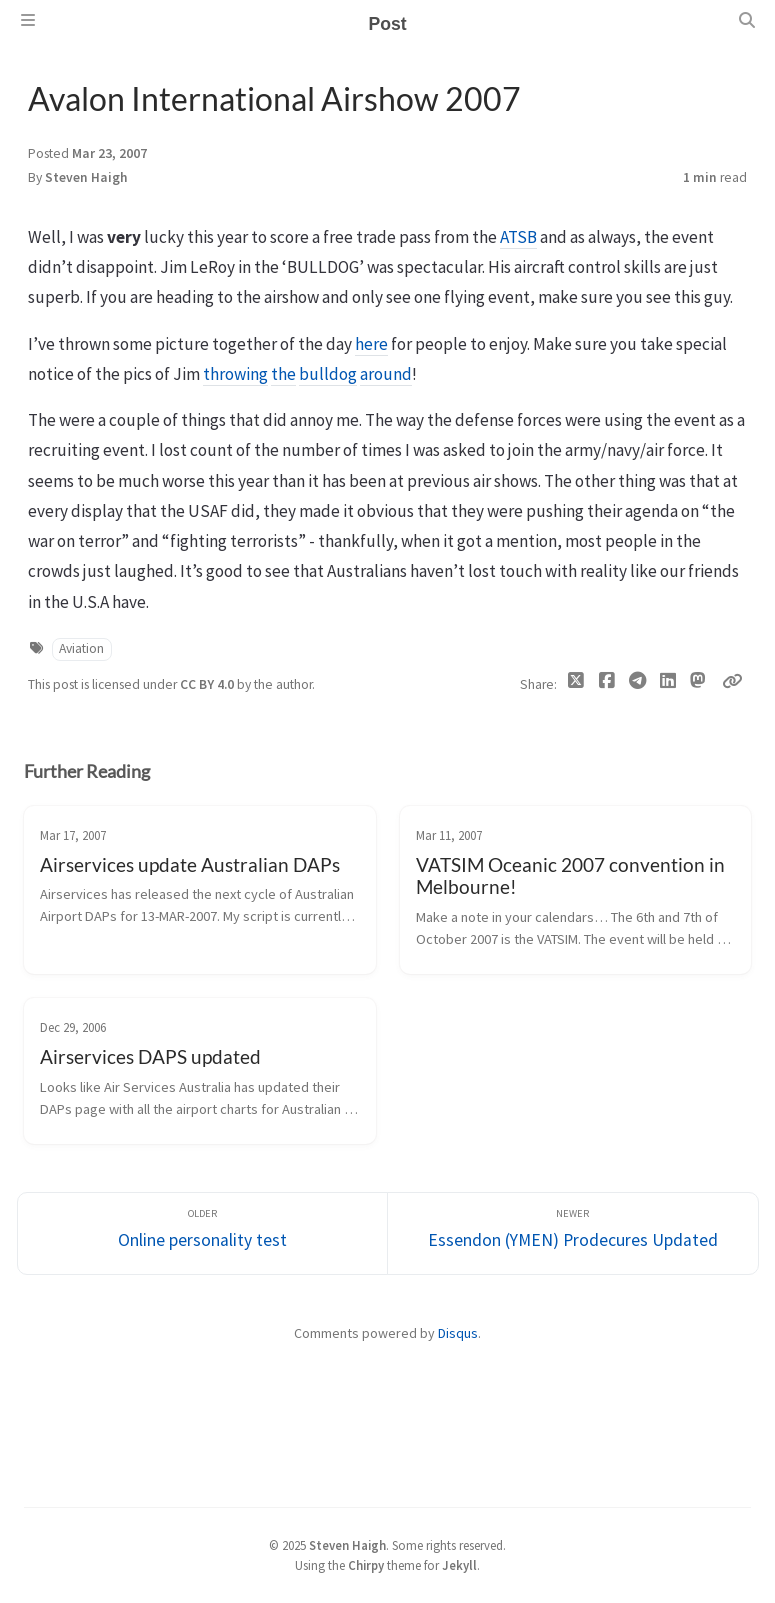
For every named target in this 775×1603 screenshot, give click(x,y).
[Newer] (573, 1233)
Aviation (81, 648)
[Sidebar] (28, 20)
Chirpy (366, 1565)
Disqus (458, 1333)
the (283, 374)
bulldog (328, 374)
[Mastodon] (698, 681)
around (386, 374)
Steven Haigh (86, 177)
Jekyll (459, 1565)
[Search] (747, 20)
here (371, 344)
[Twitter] (576, 685)
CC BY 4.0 (208, 684)
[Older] (203, 1233)
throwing (235, 374)
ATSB (518, 237)
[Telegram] (637, 685)
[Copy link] (732, 681)
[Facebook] (606, 685)
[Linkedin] (667, 685)
